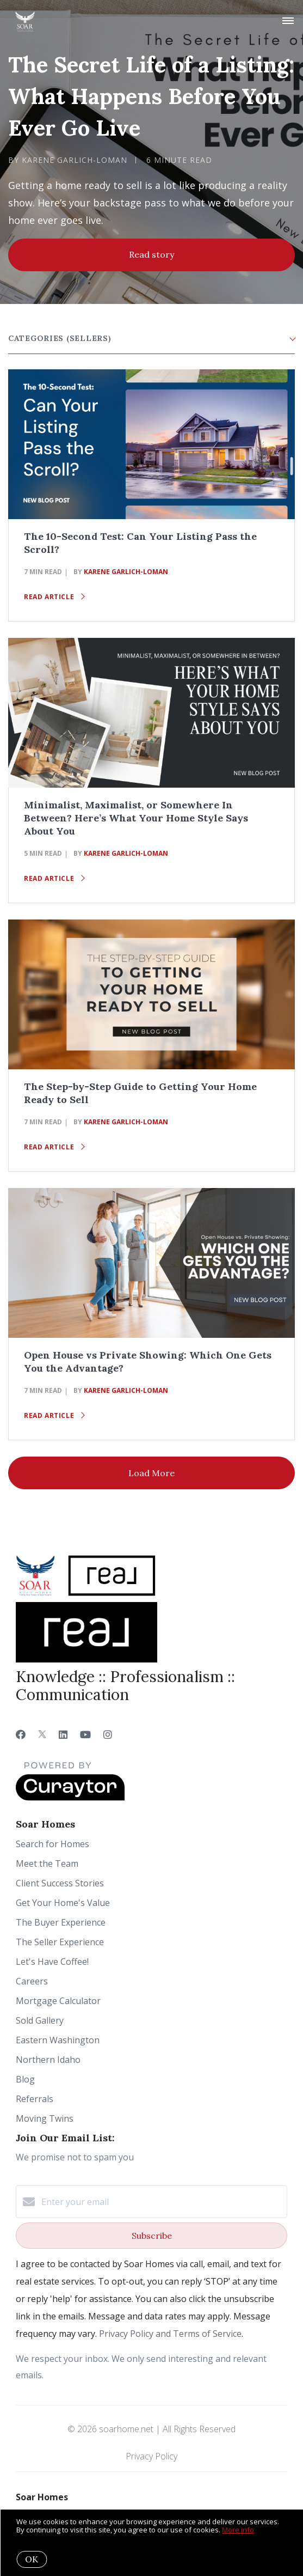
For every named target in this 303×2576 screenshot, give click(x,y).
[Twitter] (42, 1734)
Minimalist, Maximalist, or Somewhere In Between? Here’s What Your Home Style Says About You (136, 818)
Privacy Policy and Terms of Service (170, 2334)
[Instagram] (107, 1734)
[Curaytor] (70, 1798)
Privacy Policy (151, 2456)
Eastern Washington (58, 2040)
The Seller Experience (60, 1942)
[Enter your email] (162, 2201)
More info (238, 2530)
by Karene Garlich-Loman (67, 160)
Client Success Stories (60, 1883)
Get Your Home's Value (63, 1903)
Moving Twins (44, 2118)
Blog (25, 2079)
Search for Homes (52, 1844)
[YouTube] (85, 1734)
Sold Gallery (40, 2020)
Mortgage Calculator (58, 2001)
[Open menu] (288, 21)
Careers (32, 1981)
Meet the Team (47, 1863)
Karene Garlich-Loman (126, 571)
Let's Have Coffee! (52, 1962)
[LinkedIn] (63, 1734)
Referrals (34, 2099)
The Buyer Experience (61, 1922)
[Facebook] (21, 1734)
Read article (54, 596)
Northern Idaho (48, 2060)
